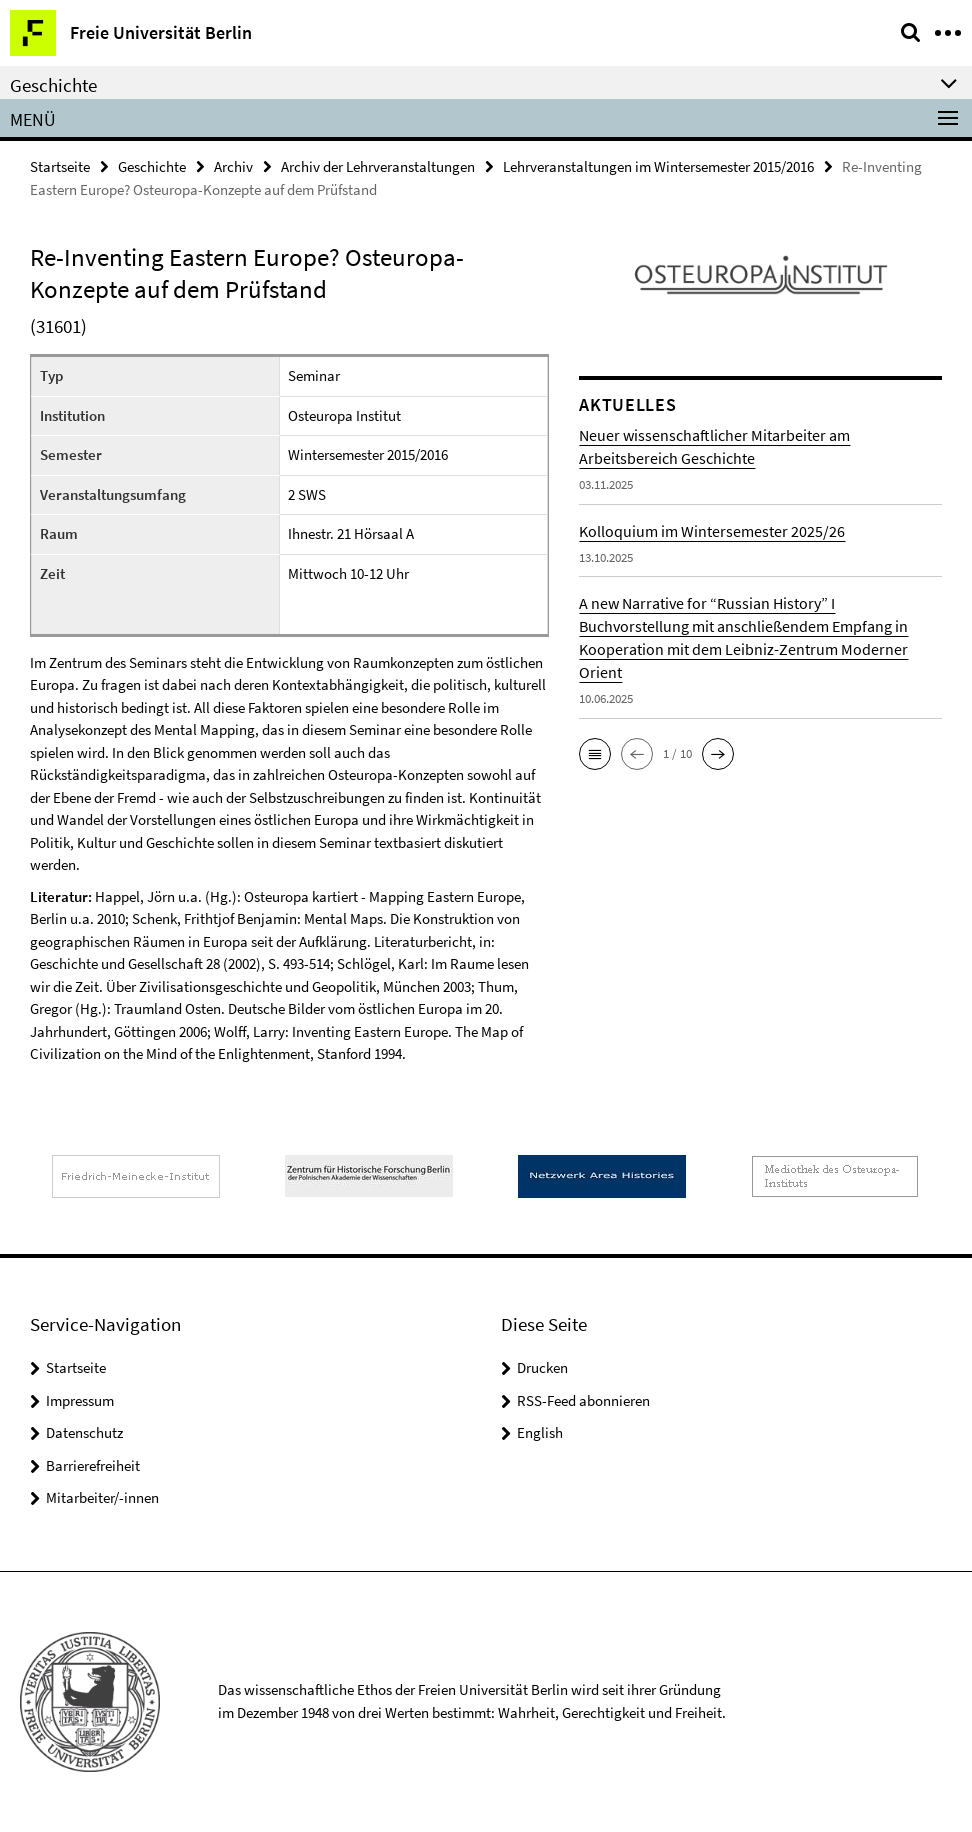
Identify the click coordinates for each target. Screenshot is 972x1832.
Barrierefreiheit (93, 1465)
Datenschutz (84, 1432)
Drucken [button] (542, 1367)
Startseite (60, 166)
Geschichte (152, 166)
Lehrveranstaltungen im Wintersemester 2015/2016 (658, 166)
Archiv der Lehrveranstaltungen (378, 166)
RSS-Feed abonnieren (583, 1400)
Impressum (80, 1400)
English (540, 1432)
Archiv (233, 166)
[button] (595, 754)
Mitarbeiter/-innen (102, 1497)
